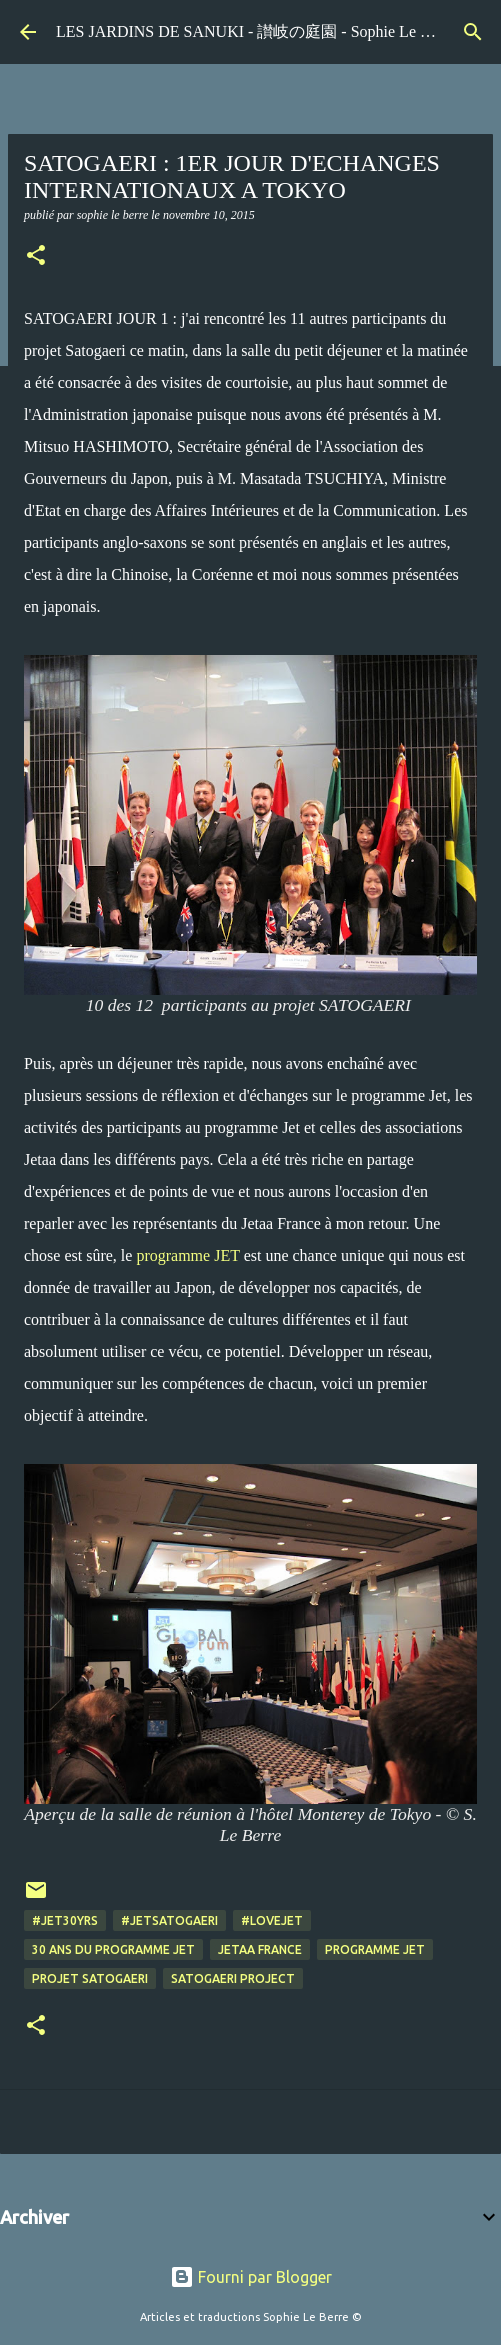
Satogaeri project (233, 1978)
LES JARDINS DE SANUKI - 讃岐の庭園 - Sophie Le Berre (256, 31)
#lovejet (272, 1920)
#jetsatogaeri (169, 1920)
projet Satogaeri (90, 1978)
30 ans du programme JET (113, 1949)
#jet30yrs (65, 1920)
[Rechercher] (473, 32)
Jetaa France (260, 1949)
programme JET (187, 1255)
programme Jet (375, 1949)
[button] (36, 257)
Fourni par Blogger (251, 2277)
